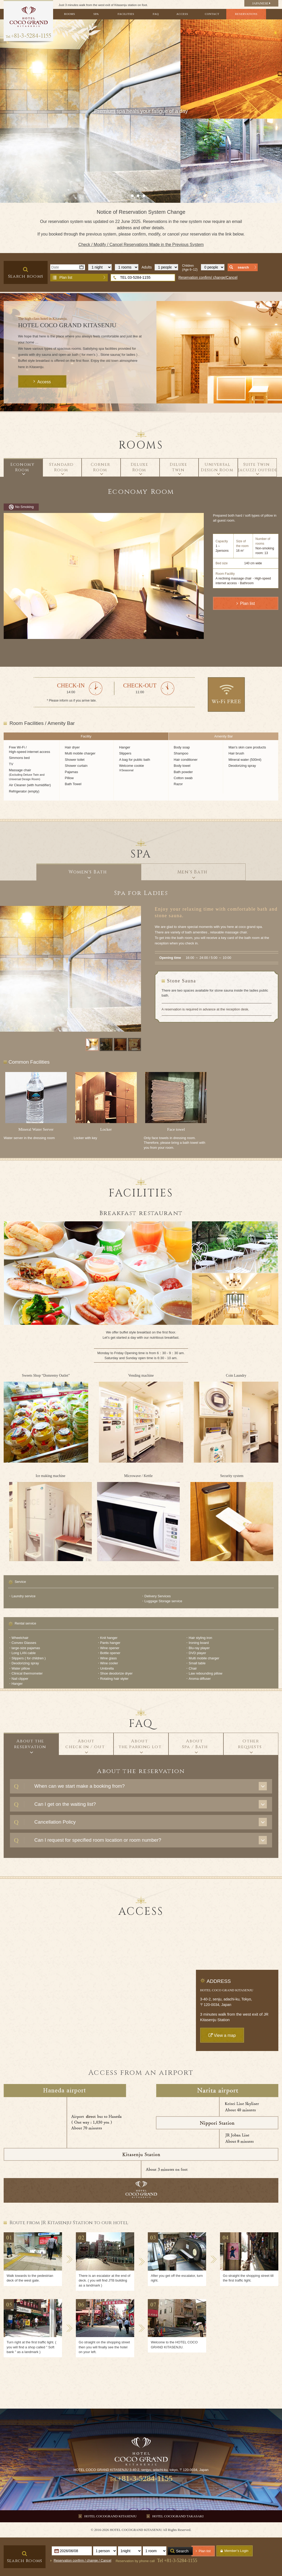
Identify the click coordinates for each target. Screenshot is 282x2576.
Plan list (65, 277)
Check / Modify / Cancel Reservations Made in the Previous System (141, 244)
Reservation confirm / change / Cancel (82, 2560)
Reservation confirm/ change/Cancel (208, 277)
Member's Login (236, 2551)
